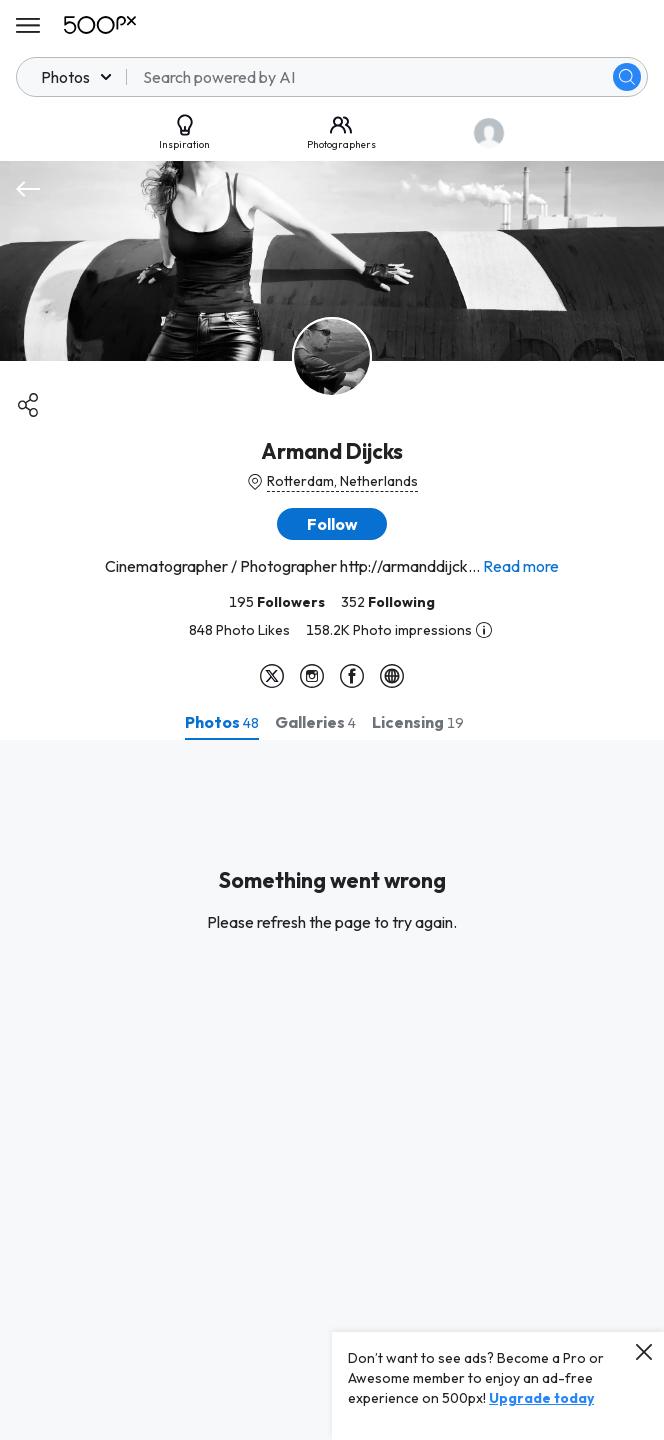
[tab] (222, 722)
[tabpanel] (332, 1090)
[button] (332, 524)
